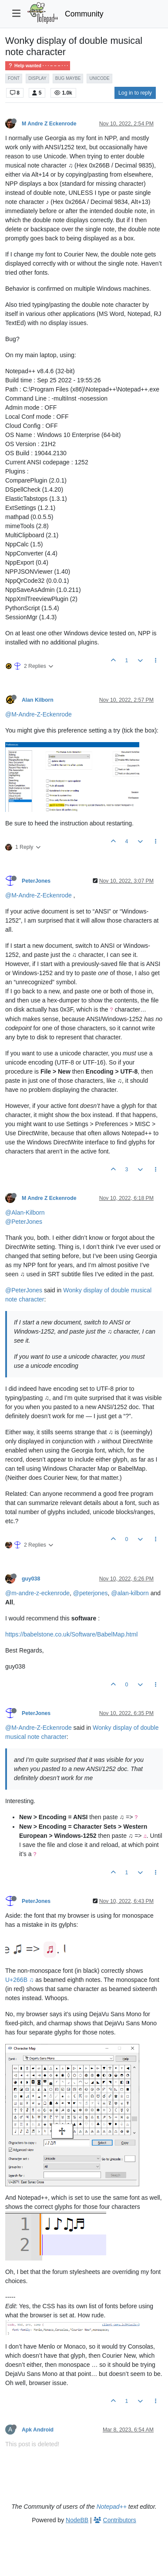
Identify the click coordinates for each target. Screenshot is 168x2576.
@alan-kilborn (130, 1593)
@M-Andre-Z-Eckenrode (38, 714)
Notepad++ (112, 2506)
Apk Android (38, 2430)
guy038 (31, 1579)
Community (84, 14)
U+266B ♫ (19, 1979)
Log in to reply (135, 93)
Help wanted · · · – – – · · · (37, 66)
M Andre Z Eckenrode (49, 124)
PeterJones (36, 881)
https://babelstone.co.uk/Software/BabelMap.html (71, 1634)
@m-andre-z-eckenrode (37, 1593)
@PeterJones (23, 1221)
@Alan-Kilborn (24, 1212)
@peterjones (90, 1593)
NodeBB (77, 2520)
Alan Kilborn (38, 700)
